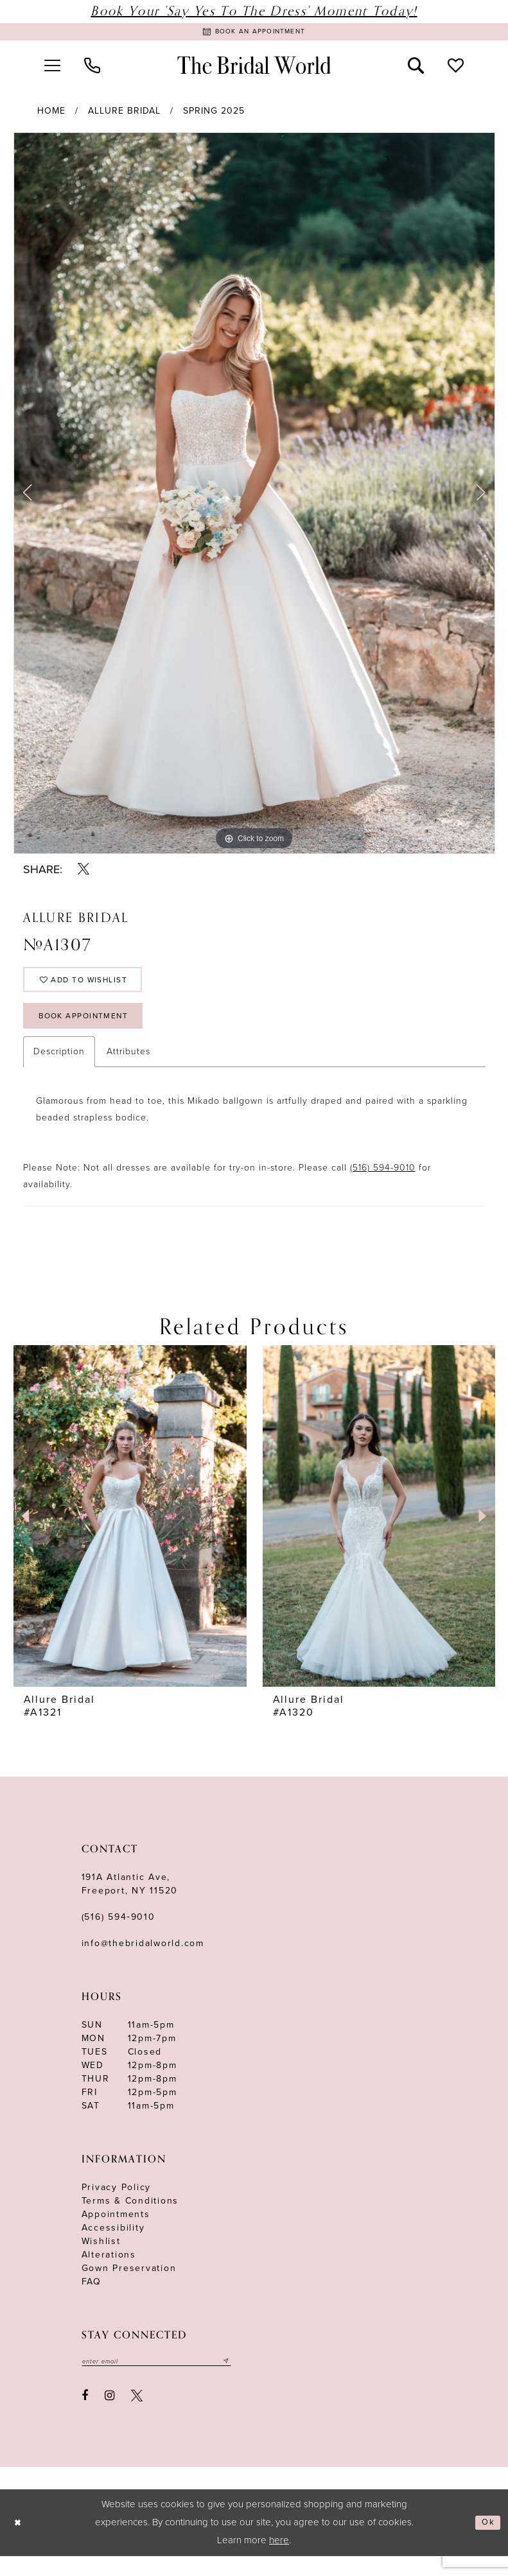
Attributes (128, 1069)
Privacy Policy (117, 2205)
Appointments (116, 2232)
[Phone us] (92, 69)
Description (59, 1069)
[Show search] (415, 69)
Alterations (109, 2272)
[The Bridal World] (254, 69)
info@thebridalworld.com (143, 1961)
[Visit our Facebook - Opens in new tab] (85, 2415)
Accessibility (113, 2245)
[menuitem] (53, 69)
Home (51, 114)
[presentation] (130, 1534)
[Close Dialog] (19, 2543)
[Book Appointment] (254, 33)
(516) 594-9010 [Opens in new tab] (383, 1185)
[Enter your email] (170, 2380)
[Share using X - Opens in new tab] (84, 873)
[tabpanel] (254, 497)
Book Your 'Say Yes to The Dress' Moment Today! (254, 11)
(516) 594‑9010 (118, 1934)
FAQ (91, 2299)
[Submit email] (253, 2380)
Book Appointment (94, 1031)
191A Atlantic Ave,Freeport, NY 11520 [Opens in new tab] (130, 1902)
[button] (53, 69)
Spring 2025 (214, 114)
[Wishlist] (455, 69)
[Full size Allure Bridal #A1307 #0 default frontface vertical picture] (254, 497)
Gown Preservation (129, 2286)
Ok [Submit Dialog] (486, 2542)
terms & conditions (130, 2218)
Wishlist (101, 2259)
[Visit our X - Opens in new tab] (136, 2415)
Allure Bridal (124, 114)
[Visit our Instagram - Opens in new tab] (109, 2415)
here (279, 2560)
